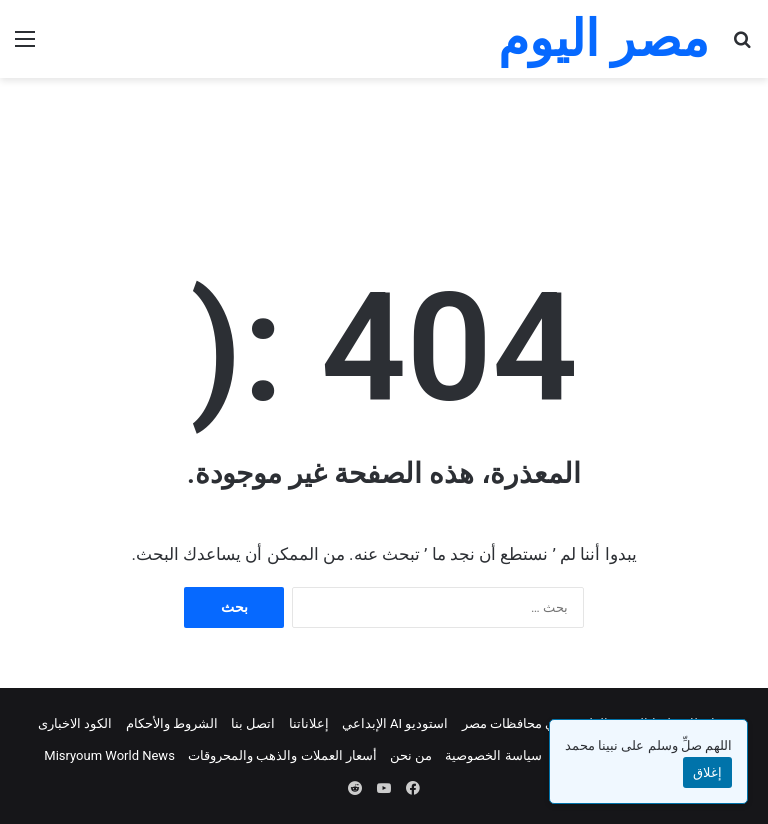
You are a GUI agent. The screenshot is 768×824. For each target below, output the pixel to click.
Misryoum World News (109, 755)
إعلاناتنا (309, 723)
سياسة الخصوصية (493, 755)
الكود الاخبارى (75, 723)
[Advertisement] (384, 143)
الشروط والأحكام (172, 723)
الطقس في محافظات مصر (535, 723)
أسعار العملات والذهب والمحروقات (282, 755)
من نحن (411, 755)
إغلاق (707, 772)
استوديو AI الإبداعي (395, 723)
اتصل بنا (253, 723)
